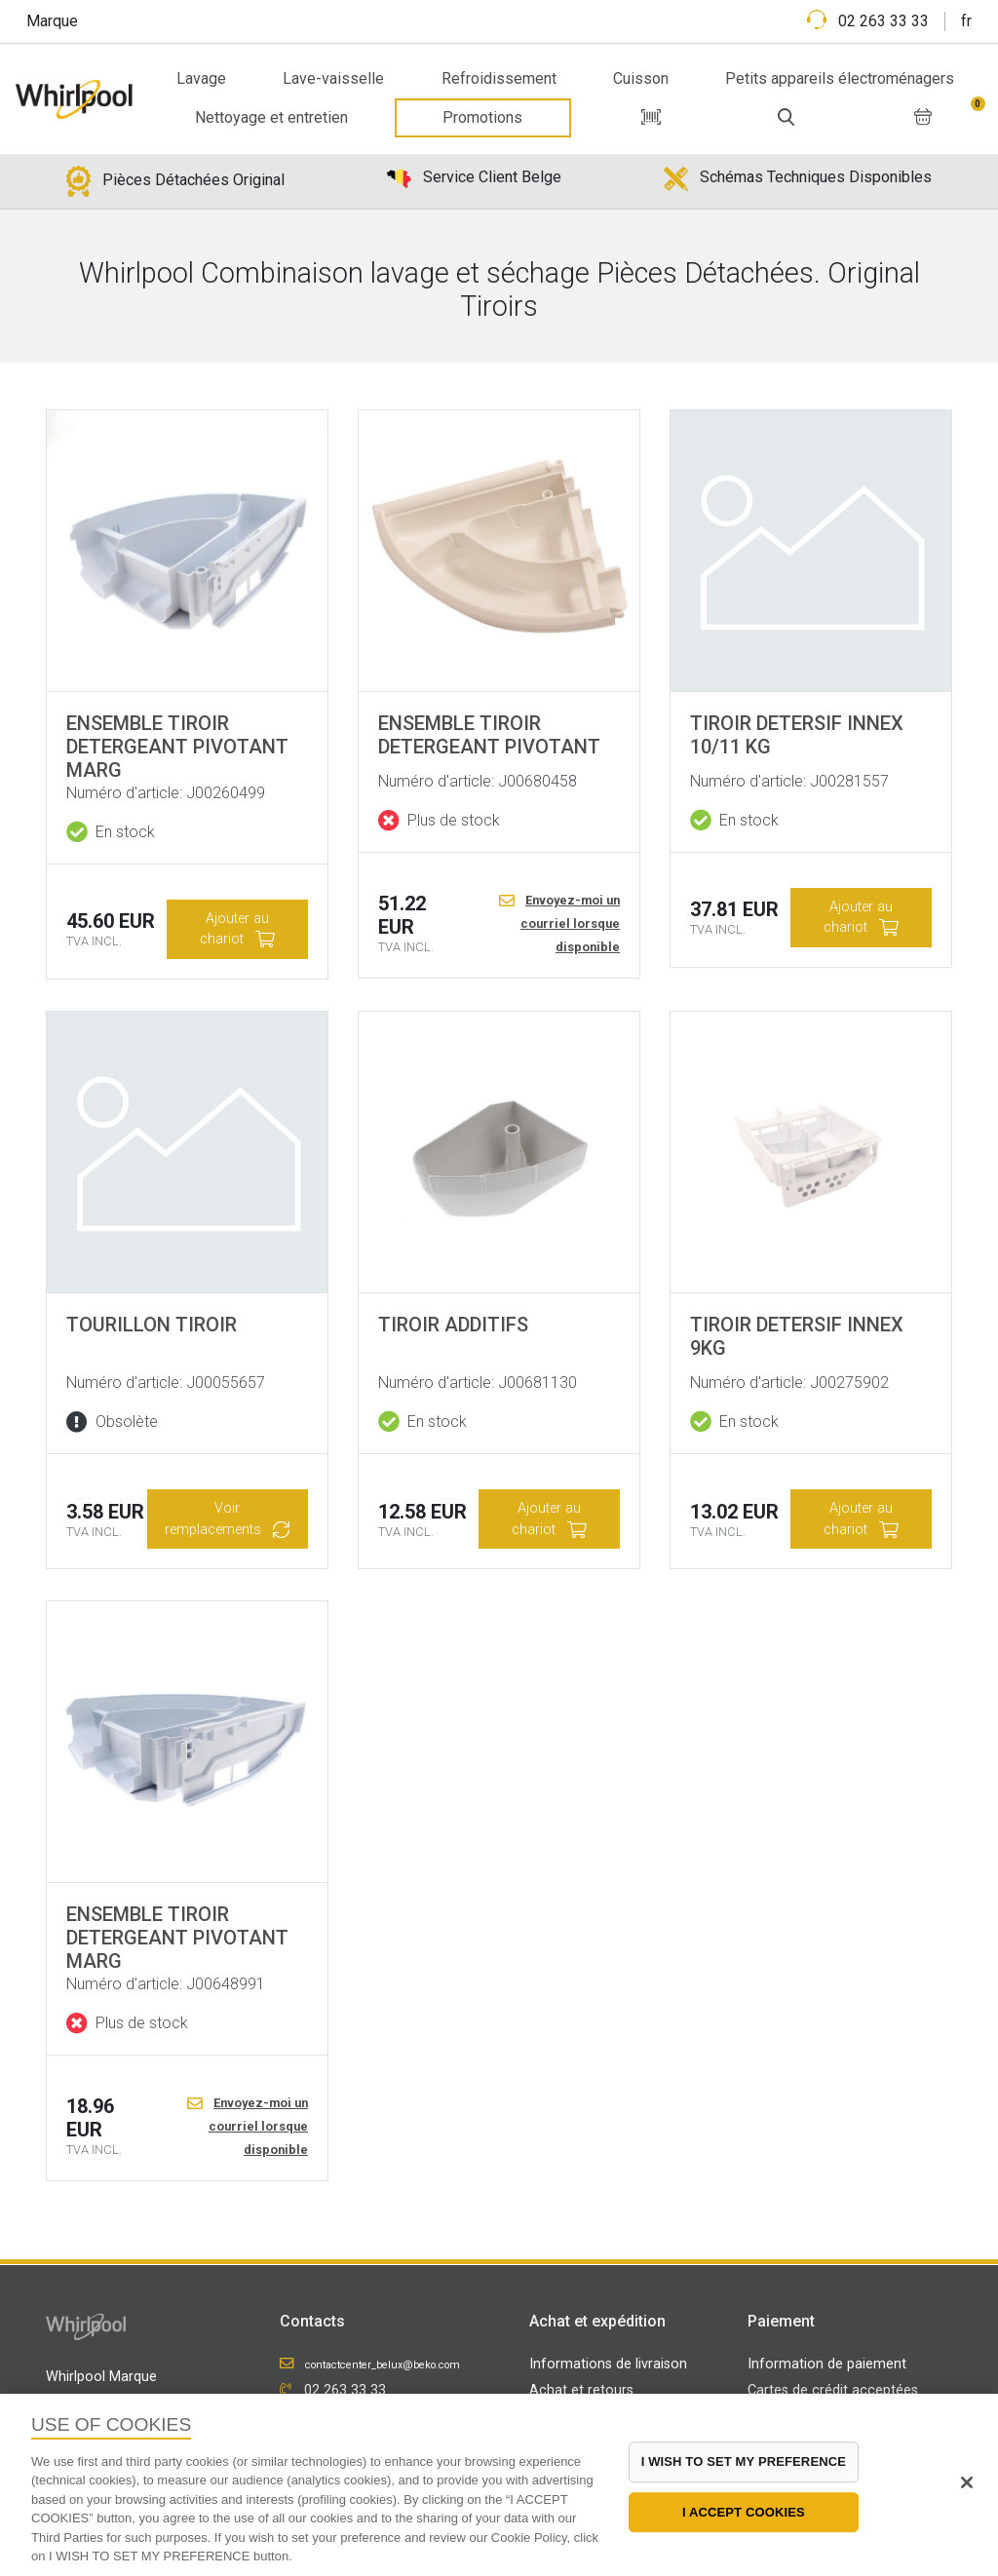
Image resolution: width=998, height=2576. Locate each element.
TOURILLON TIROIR (151, 1324)
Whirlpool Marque (101, 2376)
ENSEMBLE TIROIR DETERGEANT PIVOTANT (489, 734)
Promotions (482, 117)
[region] (499, 2485)
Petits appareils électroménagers (839, 78)
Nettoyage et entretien (271, 117)
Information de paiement (827, 2364)
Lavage (201, 78)
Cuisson (641, 78)
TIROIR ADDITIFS (453, 1324)
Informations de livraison (608, 2364)
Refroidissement (499, 78)
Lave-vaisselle (333, 78)
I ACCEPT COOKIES (743, 2512)
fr (966, 21)
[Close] (966, 2482)
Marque (52, 21)
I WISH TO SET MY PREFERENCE (743, 2461)
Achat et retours (581, 2390)
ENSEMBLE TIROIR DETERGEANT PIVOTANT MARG (177, 746)
